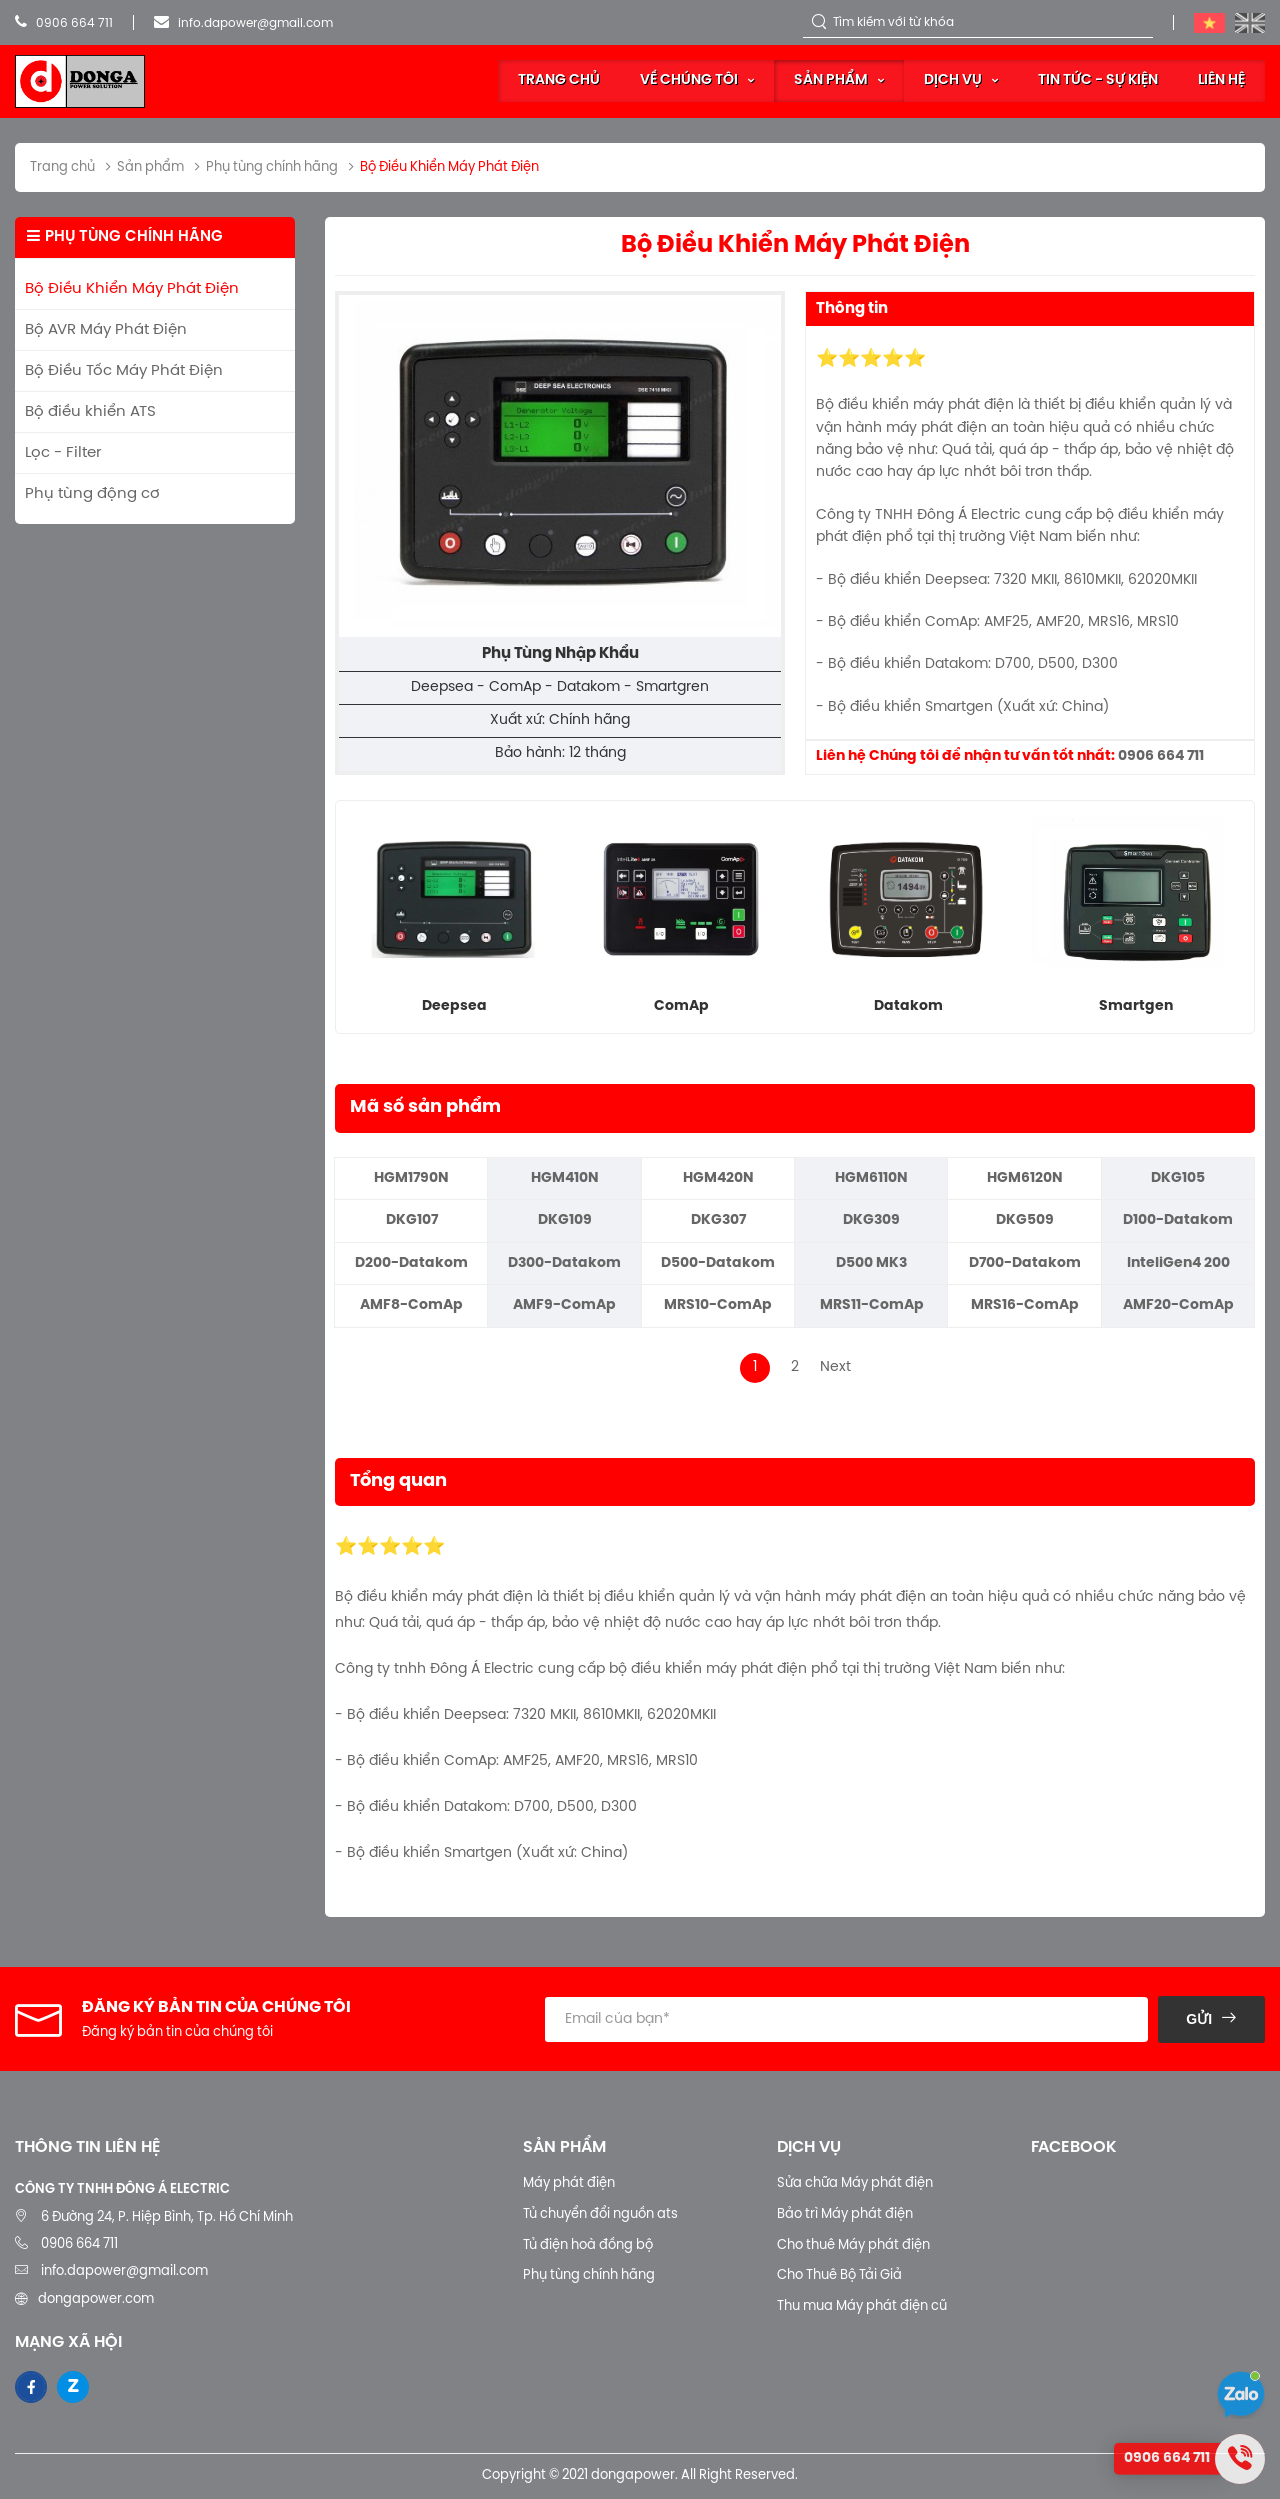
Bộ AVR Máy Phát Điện (106, 330)
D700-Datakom (1025, 1263)
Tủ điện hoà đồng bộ (588, 2245)
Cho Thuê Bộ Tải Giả (839, 2275)
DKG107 (412, 1220)
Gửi (1199, 2019)
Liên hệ (1221, 80)
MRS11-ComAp (872, 1305)
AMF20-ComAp (1178, 1305)
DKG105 (1178, 1178)
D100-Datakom (1178, 1220)
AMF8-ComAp (411, 1305)
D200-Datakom (411, 1263)
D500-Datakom (718, 1263)
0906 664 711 (64, 23)
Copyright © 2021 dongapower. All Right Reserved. (640, 2475)
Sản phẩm (831, 80)
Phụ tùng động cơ (92, 494)
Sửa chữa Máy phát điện (855, 2183)
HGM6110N (871, 1178)
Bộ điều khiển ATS (90, 412)
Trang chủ (559, 80)
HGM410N (565, 1178)
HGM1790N (411, 1178)
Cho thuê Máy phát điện (853, 2245)
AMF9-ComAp (564, 1305)
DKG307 (718, 1220)
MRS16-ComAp (1025, 1305)
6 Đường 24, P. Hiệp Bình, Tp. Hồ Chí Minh (167, 2217)
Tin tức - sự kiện (1098, 80)
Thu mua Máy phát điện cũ (862, 2306)
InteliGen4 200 (1178, 1263)
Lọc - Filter (63, 453)
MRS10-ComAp (718, 1305)
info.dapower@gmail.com (243, 23)
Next (835, 1367)
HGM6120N (1025, 1178)
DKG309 (871, 1220)
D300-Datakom (564, 1263)
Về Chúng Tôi (689, 80)
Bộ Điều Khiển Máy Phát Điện (132, 289)
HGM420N (718, 1178)
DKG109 (565, 1220)
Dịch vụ (953, 80)
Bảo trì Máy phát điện (845, 2214)
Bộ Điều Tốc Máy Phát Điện (124, 371)
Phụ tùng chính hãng (589, 2275)
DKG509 (1025, 1220)
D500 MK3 (871, 1263)
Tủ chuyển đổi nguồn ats (600, 2214)
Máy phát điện (569, 2183)
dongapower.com (96, 2299)
